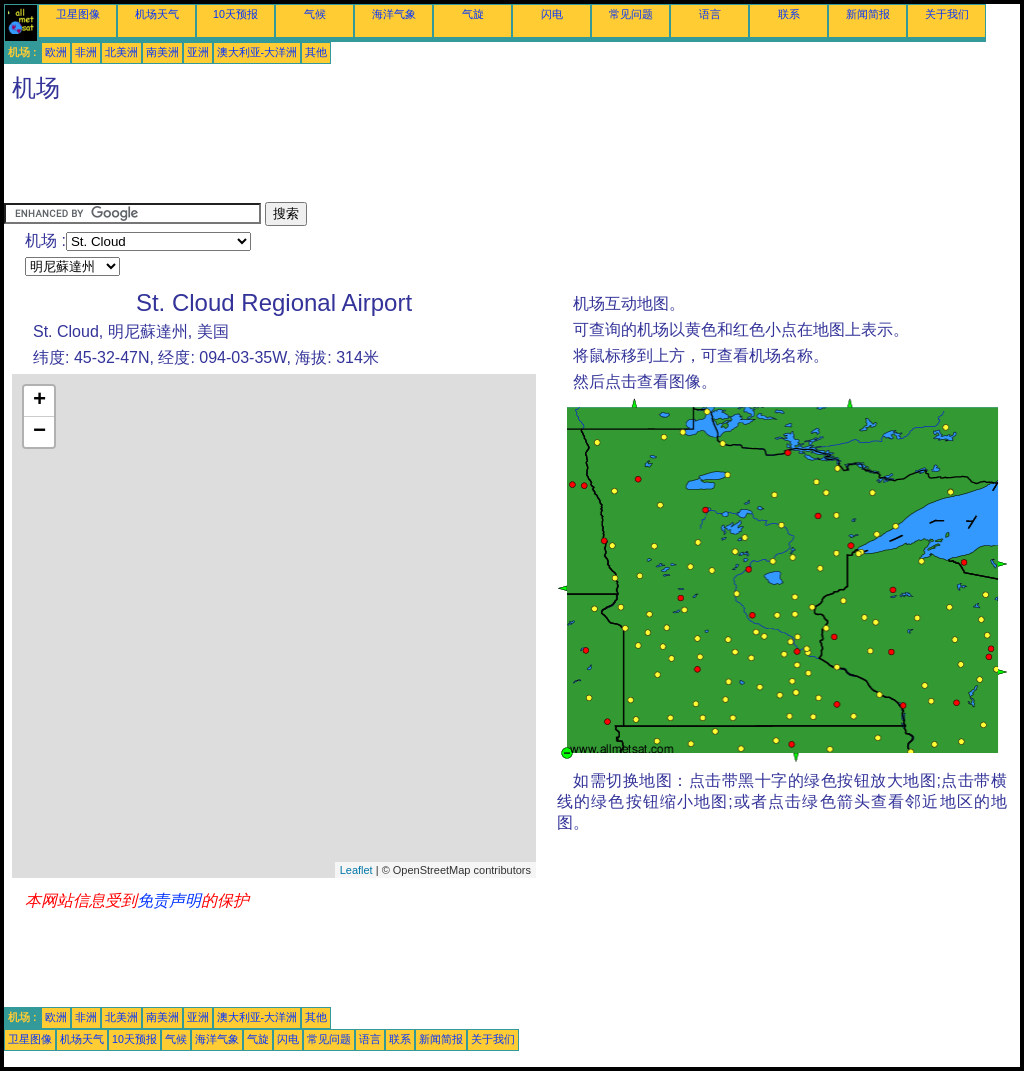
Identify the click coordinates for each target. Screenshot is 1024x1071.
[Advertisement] (368, 157)
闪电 (552, 14)
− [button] (39, 432)
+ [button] (39, 401)
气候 (315, 14)
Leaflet (356, 870)
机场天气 (157, 14)
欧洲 (56, 52)
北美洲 (121, 52)
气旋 (473, 14)
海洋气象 (394, 14)
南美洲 (162, 52)
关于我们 (947, 14)
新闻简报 (868, 14)
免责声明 (169, 900)
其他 (316, 52)
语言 (710, 14)
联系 (789, 14)
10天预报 (235, 14)
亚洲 (198, 52)
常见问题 (631, 14)
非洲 (86, 52)
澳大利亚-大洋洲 (257, 52)
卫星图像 (78, 14)
